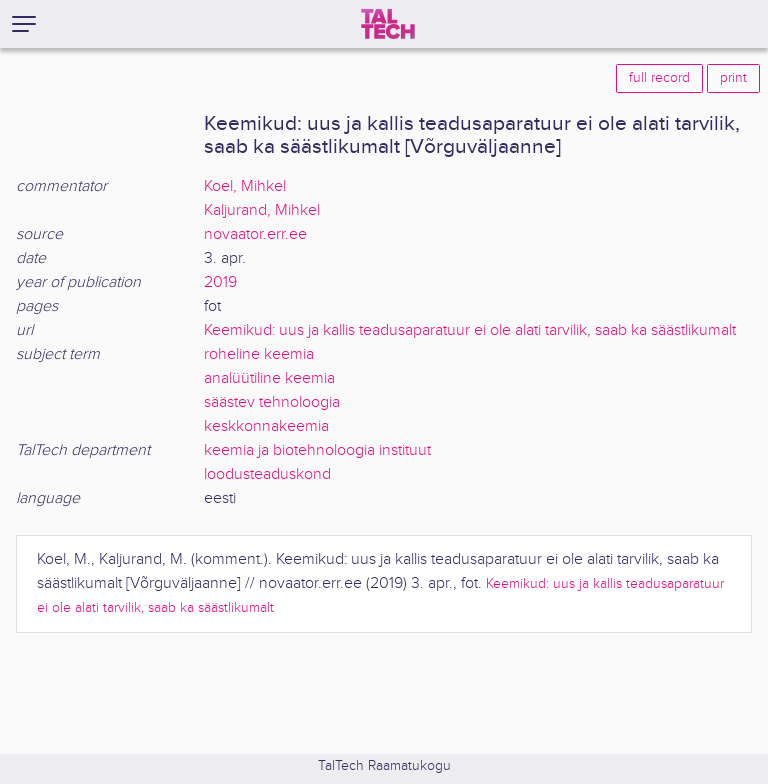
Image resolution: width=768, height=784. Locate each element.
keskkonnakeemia (266, 426)
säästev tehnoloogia (272, 402)
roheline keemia (259, 354)
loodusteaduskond (267, 474)
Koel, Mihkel (245, 186)
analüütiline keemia (269, 378)
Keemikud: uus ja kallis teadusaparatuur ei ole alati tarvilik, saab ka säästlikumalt (470, 330)
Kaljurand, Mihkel (262, 210)
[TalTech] (388, 24)
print (733, 78)
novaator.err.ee (255, 234)
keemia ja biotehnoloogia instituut (317, 450)
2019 (220, 282)
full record (659, 78)
